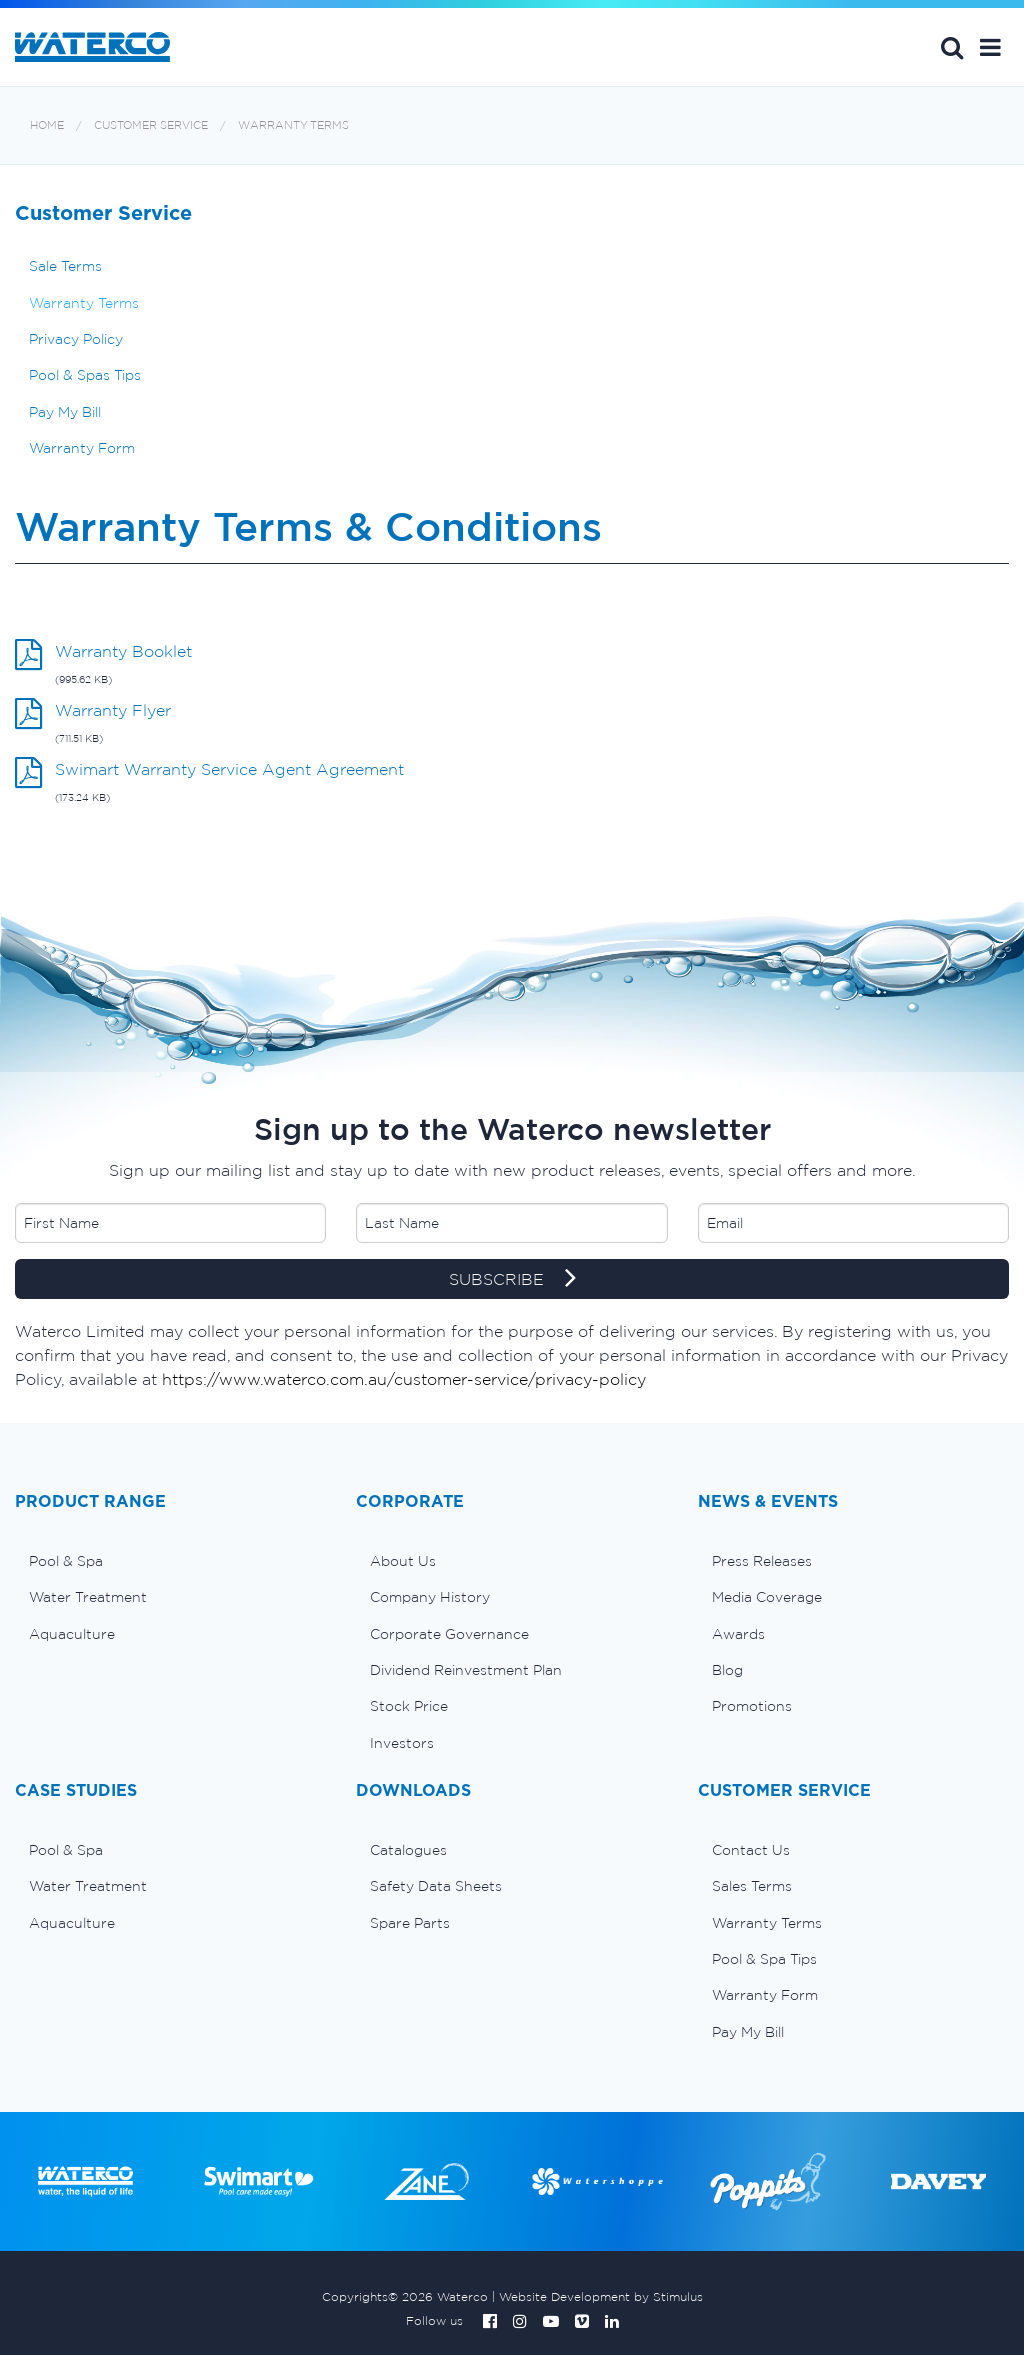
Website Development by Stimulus (601, 2296)
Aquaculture (72, 1634)
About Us (403, 1561)
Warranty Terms (293, 125)
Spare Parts (410, 1923)
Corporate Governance (449, 1634)
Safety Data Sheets (436, 1886)
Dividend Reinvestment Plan (466, 1670)
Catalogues (408, 1850)
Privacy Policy (76, 339)
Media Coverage (767, 1597)
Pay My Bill (65, 412)
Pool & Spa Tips (764, 1959)
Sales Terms (752, 1886)
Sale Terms (65, 266)
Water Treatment (88, 1597)
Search (952, 47)
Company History (430, 1597)
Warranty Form (82, 448)
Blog (727, 1670)
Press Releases (762, 1561)
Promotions (752, 1706)
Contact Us (751, 1850)
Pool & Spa (66, 1561)
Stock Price (409, 1706)
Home (47, 125)
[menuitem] (170, 1561)
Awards (738, 1634)
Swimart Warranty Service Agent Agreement (229, 769)
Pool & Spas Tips (85, 375)
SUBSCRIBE (512, 1280)
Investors (402, 1743)
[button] (990, 47)
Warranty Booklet (123, 651)
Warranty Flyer (113, 710)
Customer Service (151, 125)
